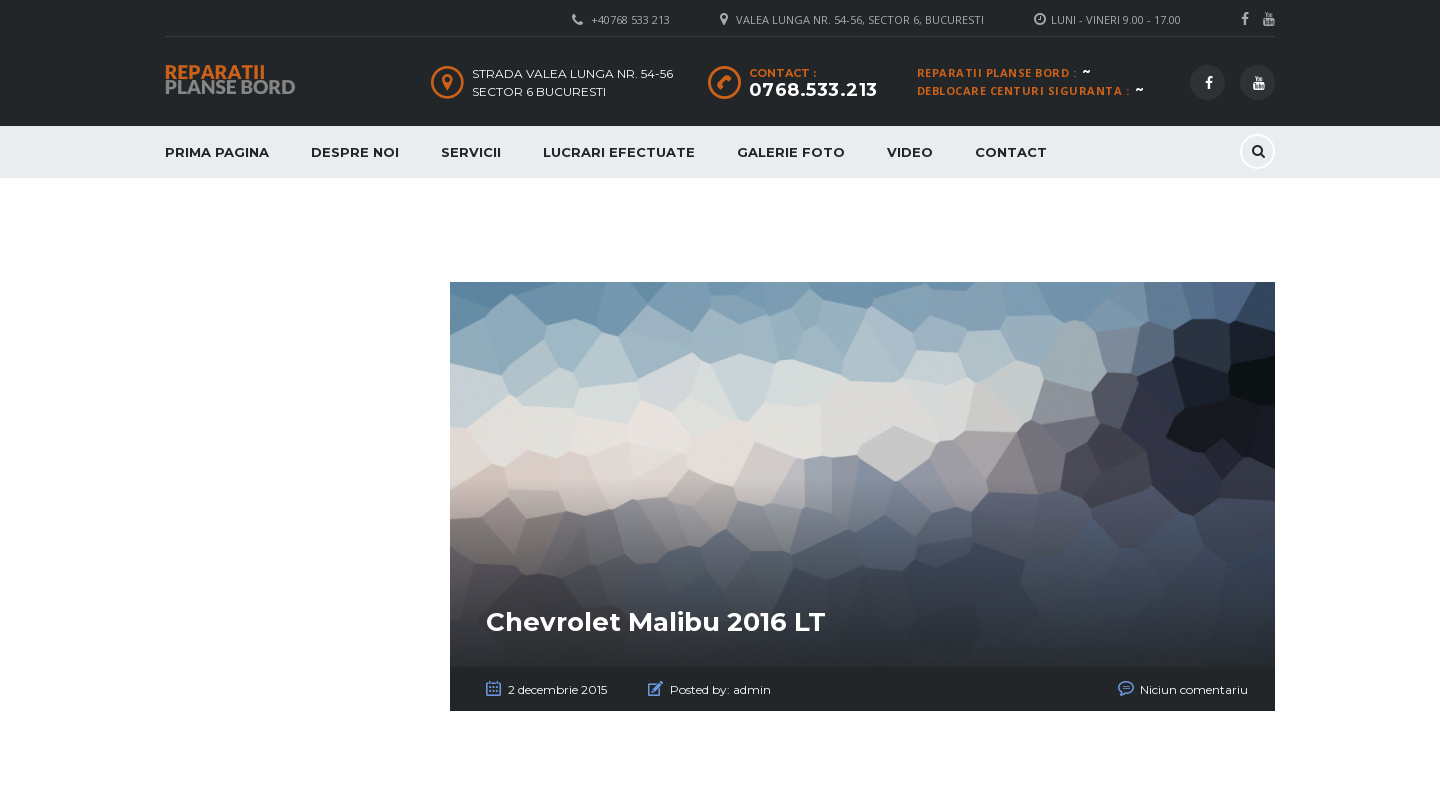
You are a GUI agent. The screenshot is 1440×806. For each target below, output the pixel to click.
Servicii (471, 152)
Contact (1011, 152)
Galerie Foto (791, 152)
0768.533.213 (813, 90)
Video (910, 152)
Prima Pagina (217, 152)
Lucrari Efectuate (619, 152)
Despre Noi (355, 152)
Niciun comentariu (1194, 689)
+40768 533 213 (630, 19)
